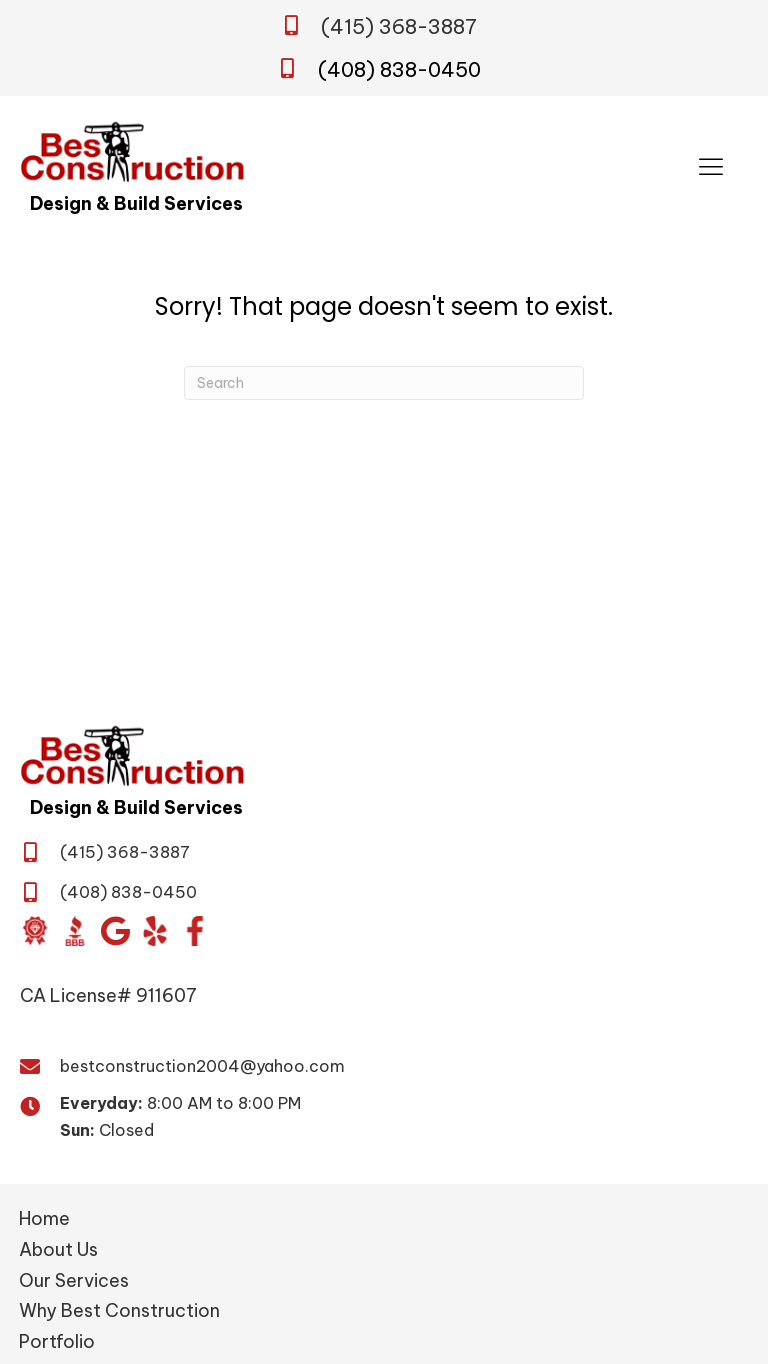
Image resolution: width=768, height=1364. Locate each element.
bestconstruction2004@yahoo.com (202, 1066)
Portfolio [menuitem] (57, 1341)
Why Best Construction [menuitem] (119, 1310)
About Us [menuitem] (58, 1249)
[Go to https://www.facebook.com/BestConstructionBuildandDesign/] (195, 931)
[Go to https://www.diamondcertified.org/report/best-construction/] (35, 931)
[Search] (384, 383)
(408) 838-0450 (399, 69)
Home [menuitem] (44, 1218)
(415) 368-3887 (399, 26)
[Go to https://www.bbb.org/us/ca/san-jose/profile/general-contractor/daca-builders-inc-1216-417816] (75, 931)
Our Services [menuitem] (74, 1280)
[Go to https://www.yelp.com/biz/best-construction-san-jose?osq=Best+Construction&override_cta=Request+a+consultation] (155, 931)
